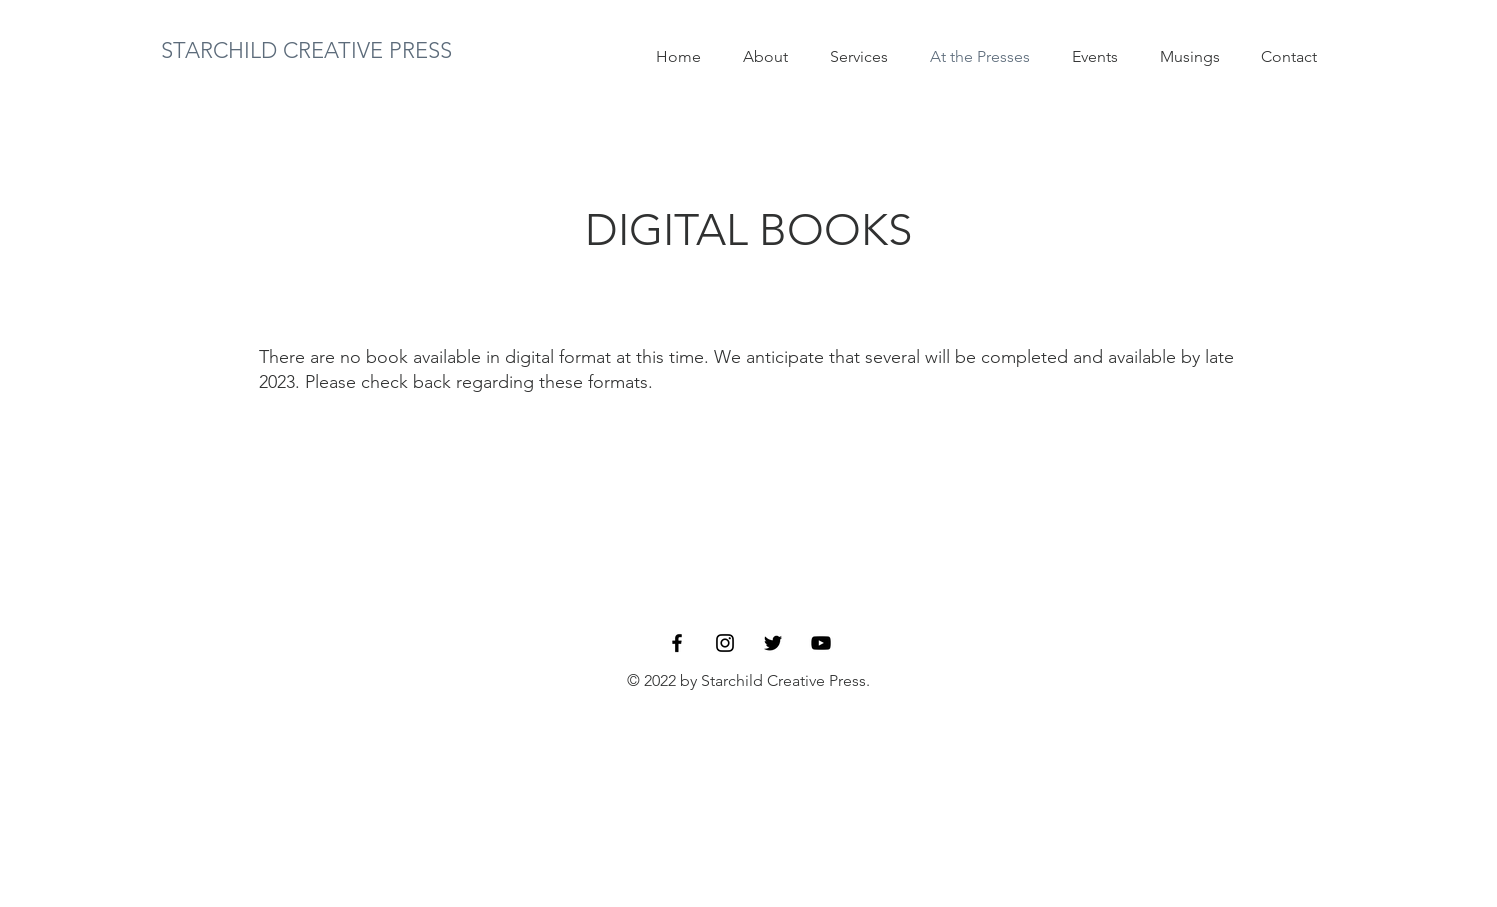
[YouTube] (821, 643)
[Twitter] (773, 643)
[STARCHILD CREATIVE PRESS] (307, 51)
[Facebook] (677, 643)
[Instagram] (725, 643)
